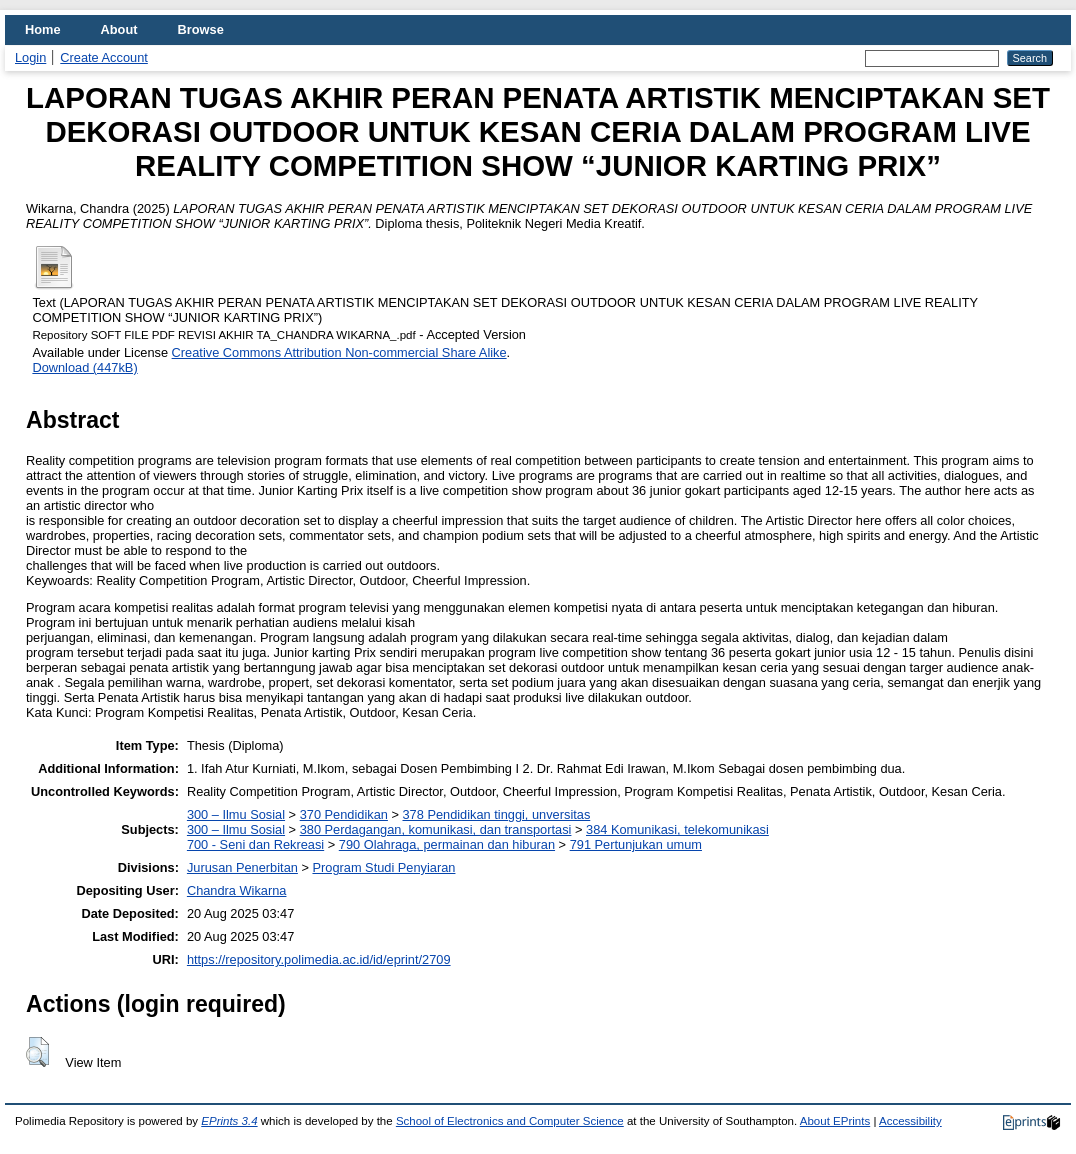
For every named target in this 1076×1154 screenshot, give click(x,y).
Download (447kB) (84, 367)
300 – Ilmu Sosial (236, 814)
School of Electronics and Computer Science (510, 1121)
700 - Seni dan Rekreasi (255, 844)
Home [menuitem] (43, 29)
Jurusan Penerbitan (242, 867)
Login (30, 57)
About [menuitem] (119, 29)
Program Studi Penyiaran (383, 867)
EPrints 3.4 (229, 1121)
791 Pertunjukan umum (636, 844)
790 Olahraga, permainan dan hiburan (447, 844)
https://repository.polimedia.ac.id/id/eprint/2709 (319, 959)
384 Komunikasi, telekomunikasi (677, 829)
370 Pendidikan (344, 814)
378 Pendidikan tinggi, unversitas (496, 814)
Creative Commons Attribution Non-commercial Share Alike (339, 352)
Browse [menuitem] (201, 29)
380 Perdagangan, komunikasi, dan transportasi (436, 829)
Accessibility (910, 1121)
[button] (37, 1052)
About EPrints (835, 1121)
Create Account (104, 57)
